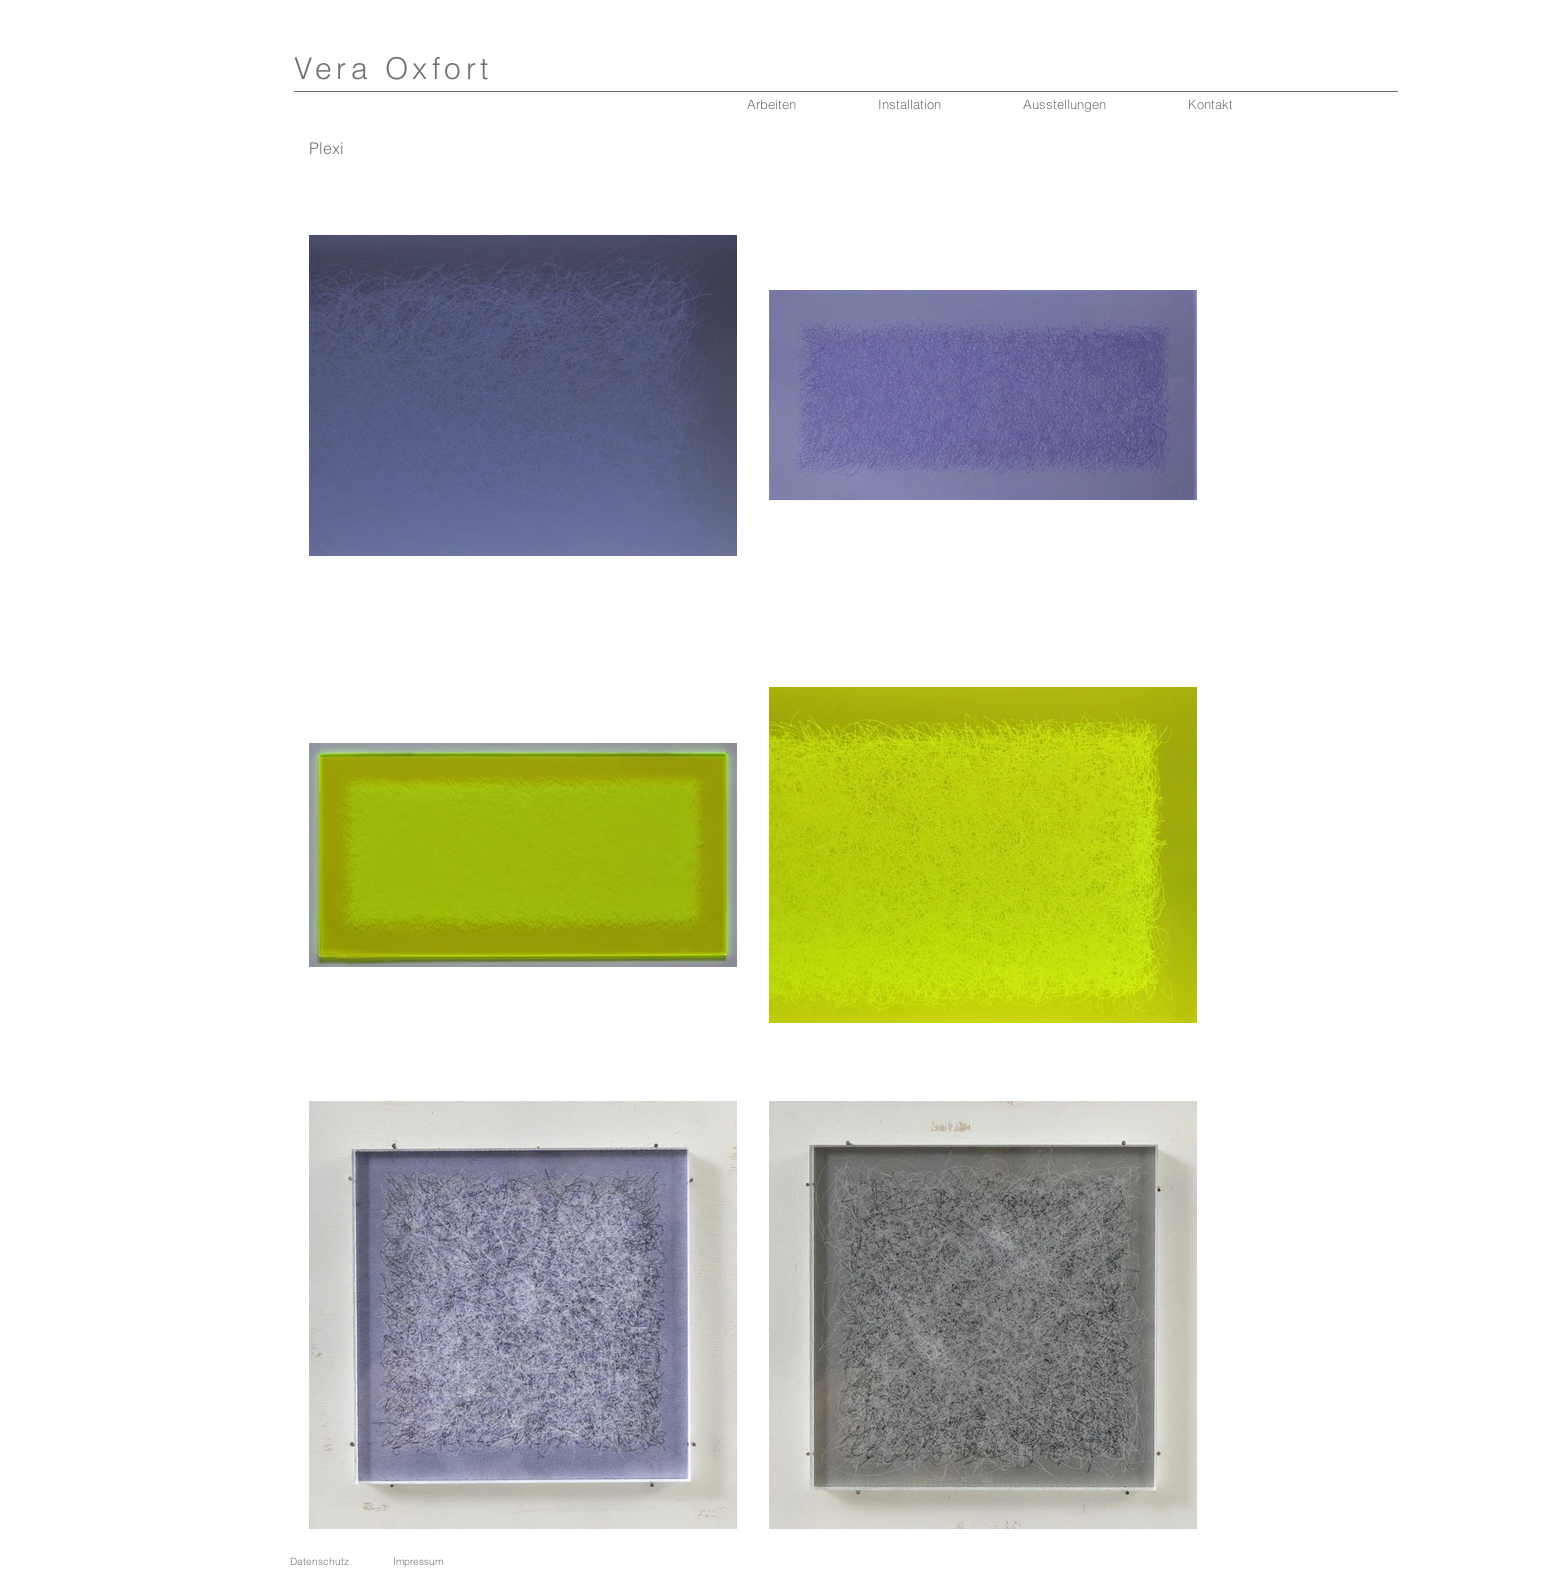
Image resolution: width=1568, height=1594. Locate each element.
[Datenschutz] (319, 1561)
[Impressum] (417, 1561)
